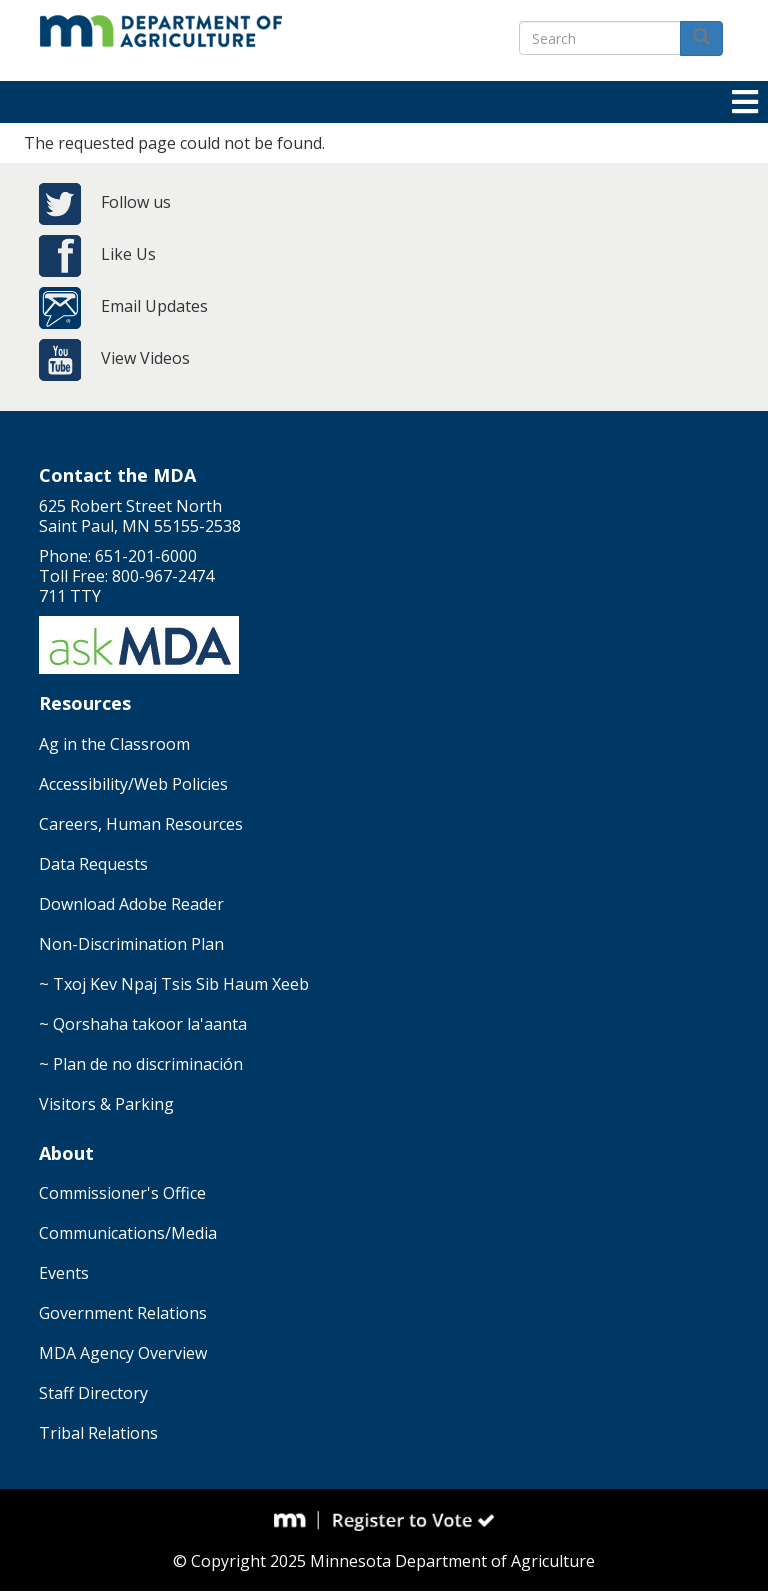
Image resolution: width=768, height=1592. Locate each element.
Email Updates (154, 306)
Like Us (128, 254)
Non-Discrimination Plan (131, 944)
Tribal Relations (98, 1433)
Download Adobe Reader (131, 904)
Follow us (136, 202)
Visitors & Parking (106, 1104)
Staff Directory (93, 1393)
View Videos (145, 358)
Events (64, 1273)
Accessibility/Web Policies (133, 784)
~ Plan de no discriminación (141, 1064)
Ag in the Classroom (114, 744)
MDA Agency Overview (123, 1353)
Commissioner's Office (122, 1193)
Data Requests (93, 864)
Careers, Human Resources (141, 824)
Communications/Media (128, 1233)
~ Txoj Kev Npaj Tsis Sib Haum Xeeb (174, 984)
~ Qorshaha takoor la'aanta (143, 1024)
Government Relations (123, 1313)
